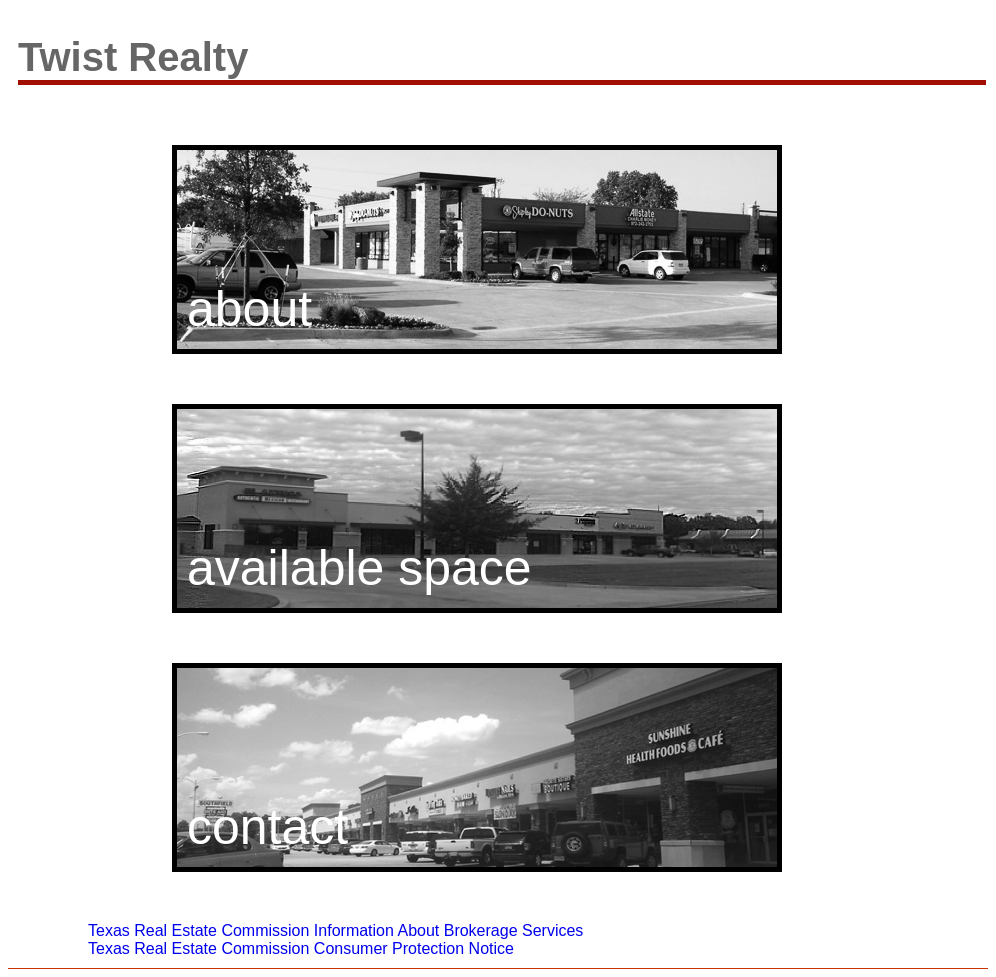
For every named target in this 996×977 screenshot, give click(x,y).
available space (359, 568)
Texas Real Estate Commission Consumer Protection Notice (301, 948)
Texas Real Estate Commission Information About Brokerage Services (335, 930)
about (249, 309)
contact (267, 827)
